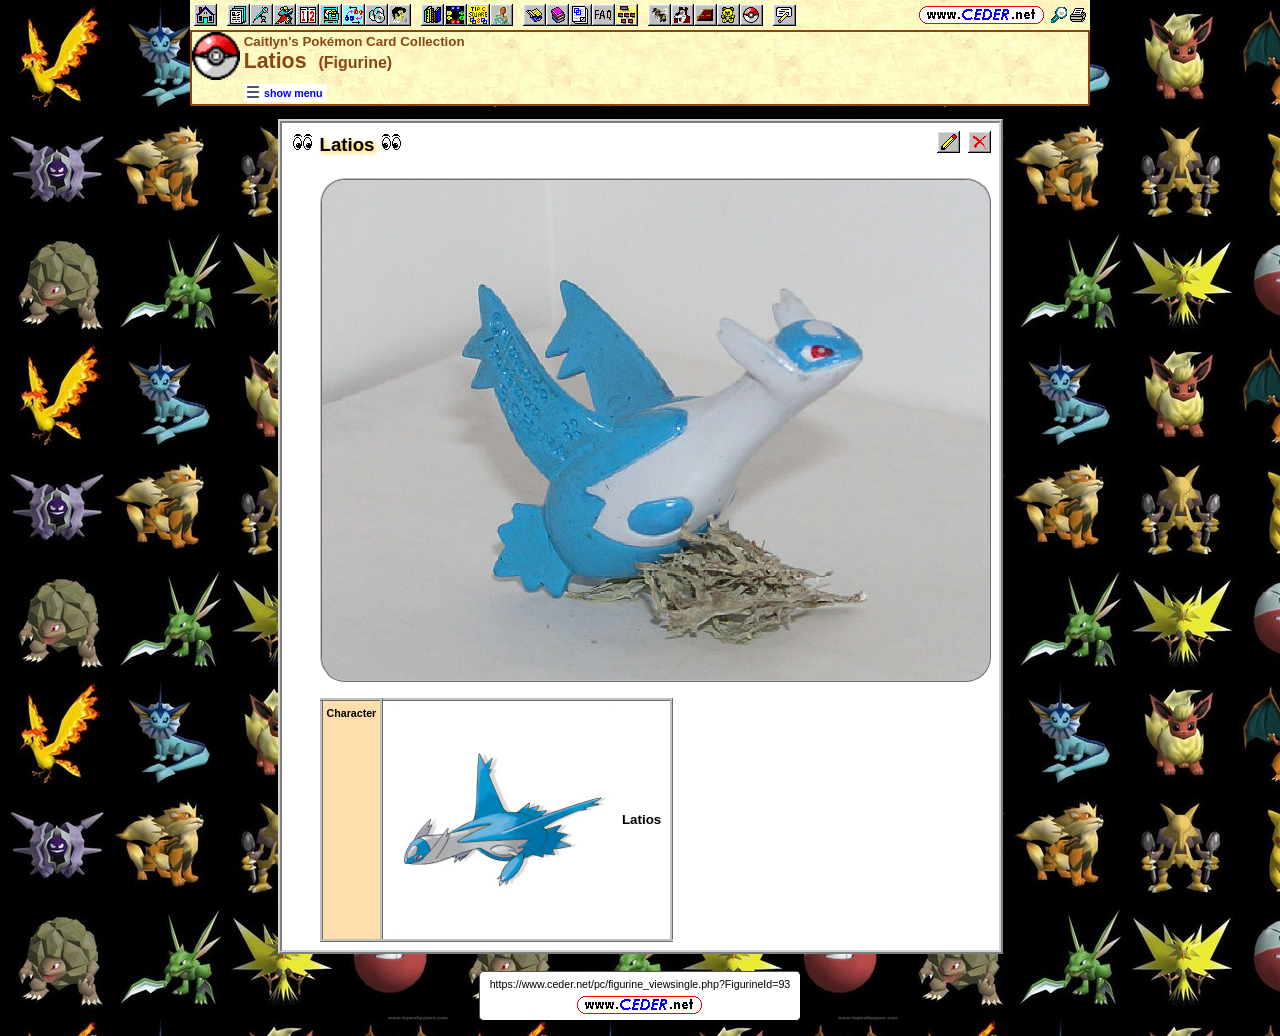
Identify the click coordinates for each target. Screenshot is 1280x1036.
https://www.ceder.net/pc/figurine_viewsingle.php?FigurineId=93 (640, 984)
